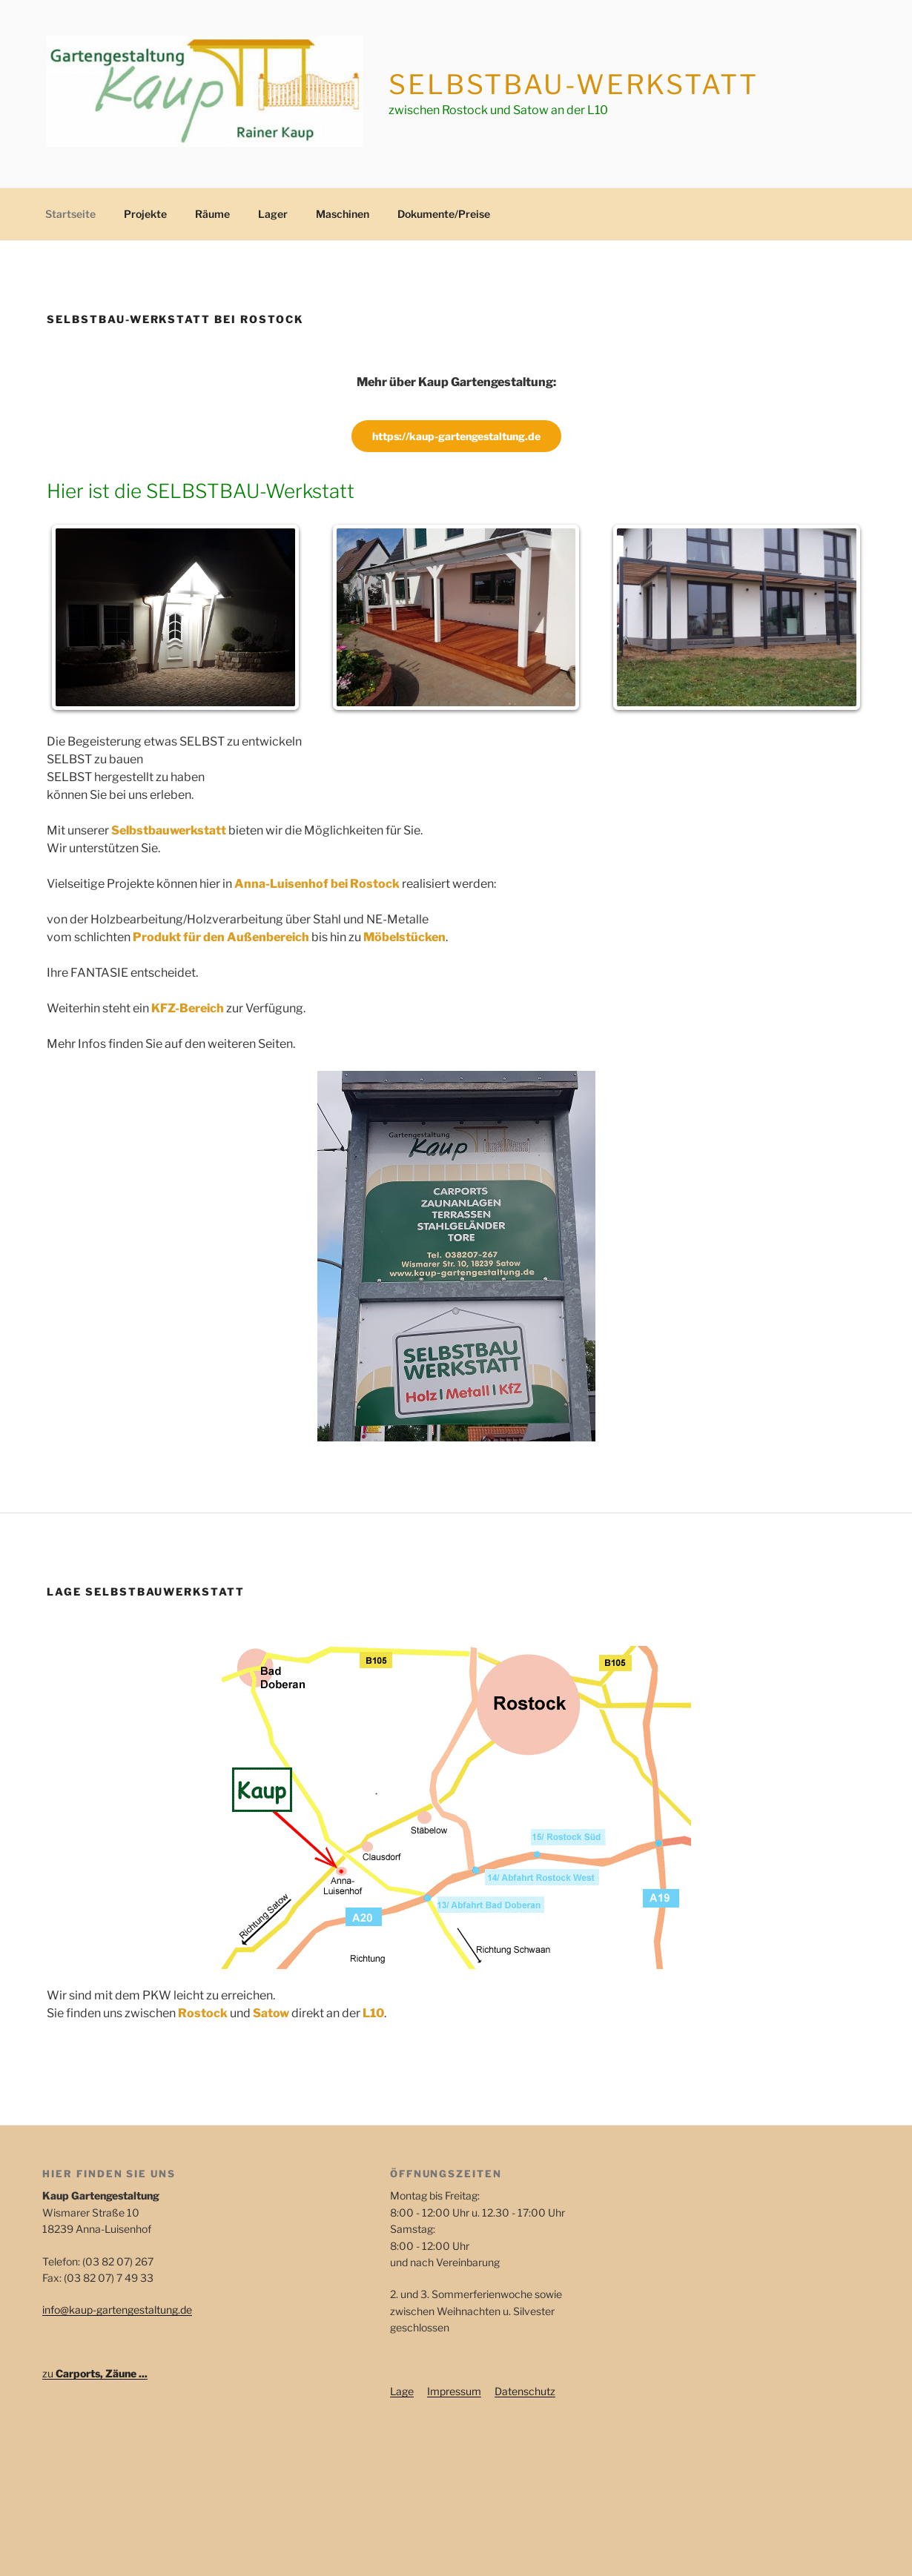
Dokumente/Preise (443, 214)
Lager (273, 214)
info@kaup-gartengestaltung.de (117, 2309)
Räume (212, 214)
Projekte (145, 214)
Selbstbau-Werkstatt (574, 84)
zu (95, 2373)
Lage (402, 2391)
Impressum (454, 2391)
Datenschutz (525, 2391)
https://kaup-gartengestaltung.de (456, 436)
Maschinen (342, 214)
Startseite (70, 214)
